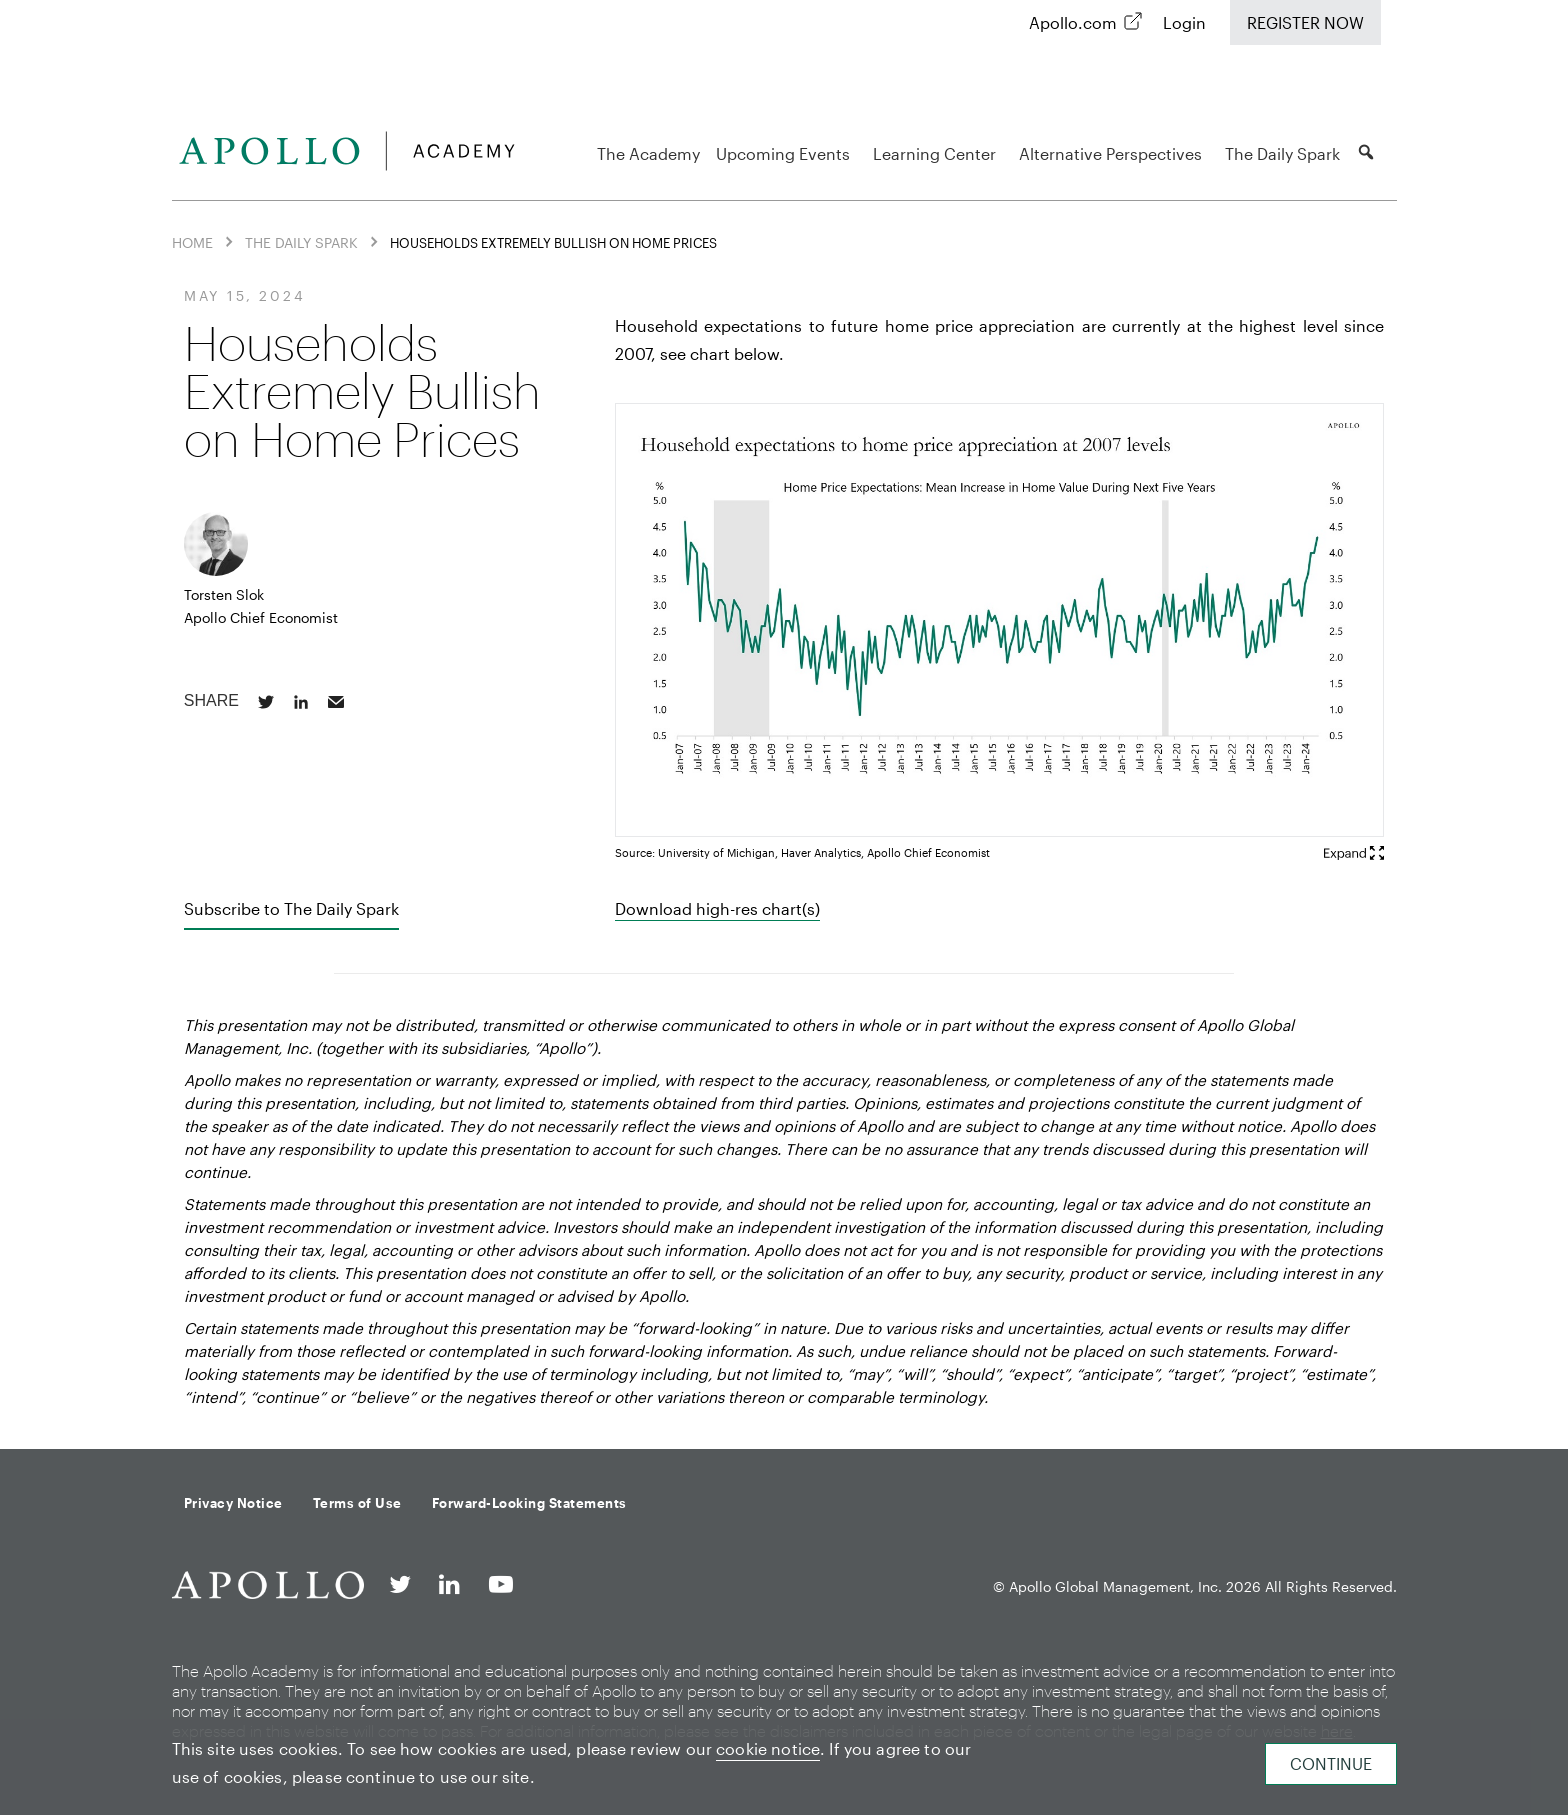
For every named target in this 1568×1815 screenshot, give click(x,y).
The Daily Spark (1282, 153)
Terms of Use (357, 1503)
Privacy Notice (233, 1503)
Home (192, 242)
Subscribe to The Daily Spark (291, 908)
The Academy (648, 153)
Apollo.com (1073, 22)
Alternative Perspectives (1113, 153)
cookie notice (768, 1748)
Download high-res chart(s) (717, 908)
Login (1184, 22)
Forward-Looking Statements (529, 1503)
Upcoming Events (786, 153)
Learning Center (937, 153)
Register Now (1305, 22)
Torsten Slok (224, 594)
